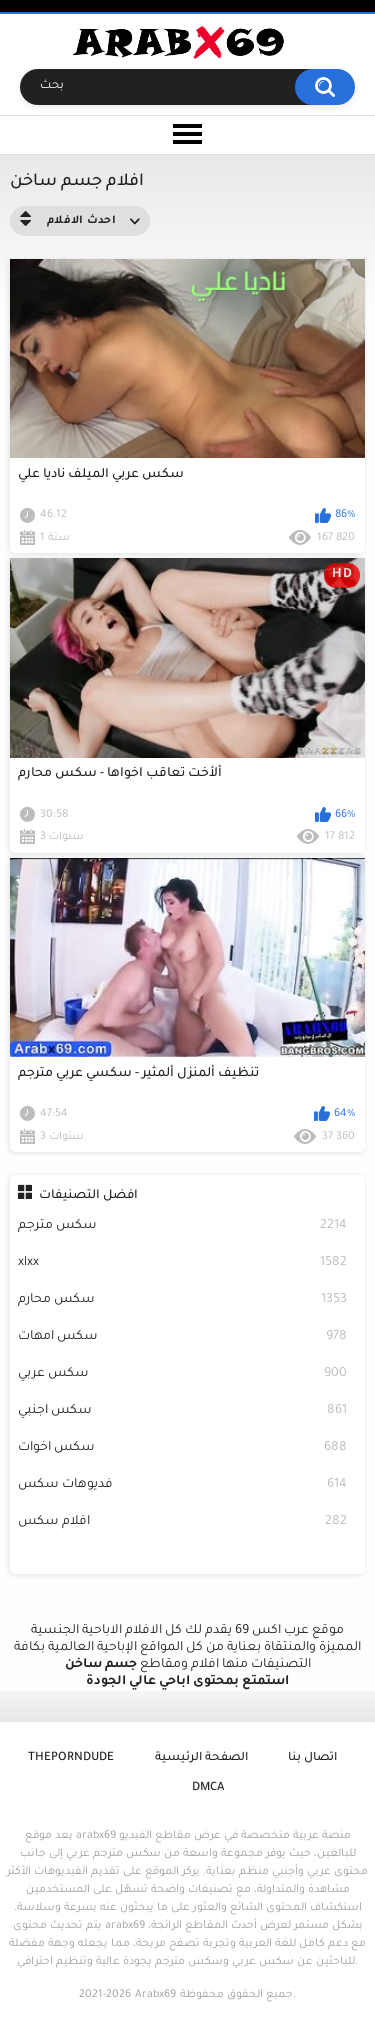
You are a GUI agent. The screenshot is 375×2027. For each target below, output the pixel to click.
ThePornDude (71, 1758)
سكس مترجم (183, 1226)
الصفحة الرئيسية (201, 1758)
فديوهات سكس (183, 1485)
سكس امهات (183, 1337)
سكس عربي (183, 1374)
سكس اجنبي (183, 1411)
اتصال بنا (312, 1758)
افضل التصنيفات (88, 1196)
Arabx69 (155, 1995)
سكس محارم (183, 1300)
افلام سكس (183, 1522)
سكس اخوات (183, 1448)
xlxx (183, 1263)
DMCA (208, 1788)
